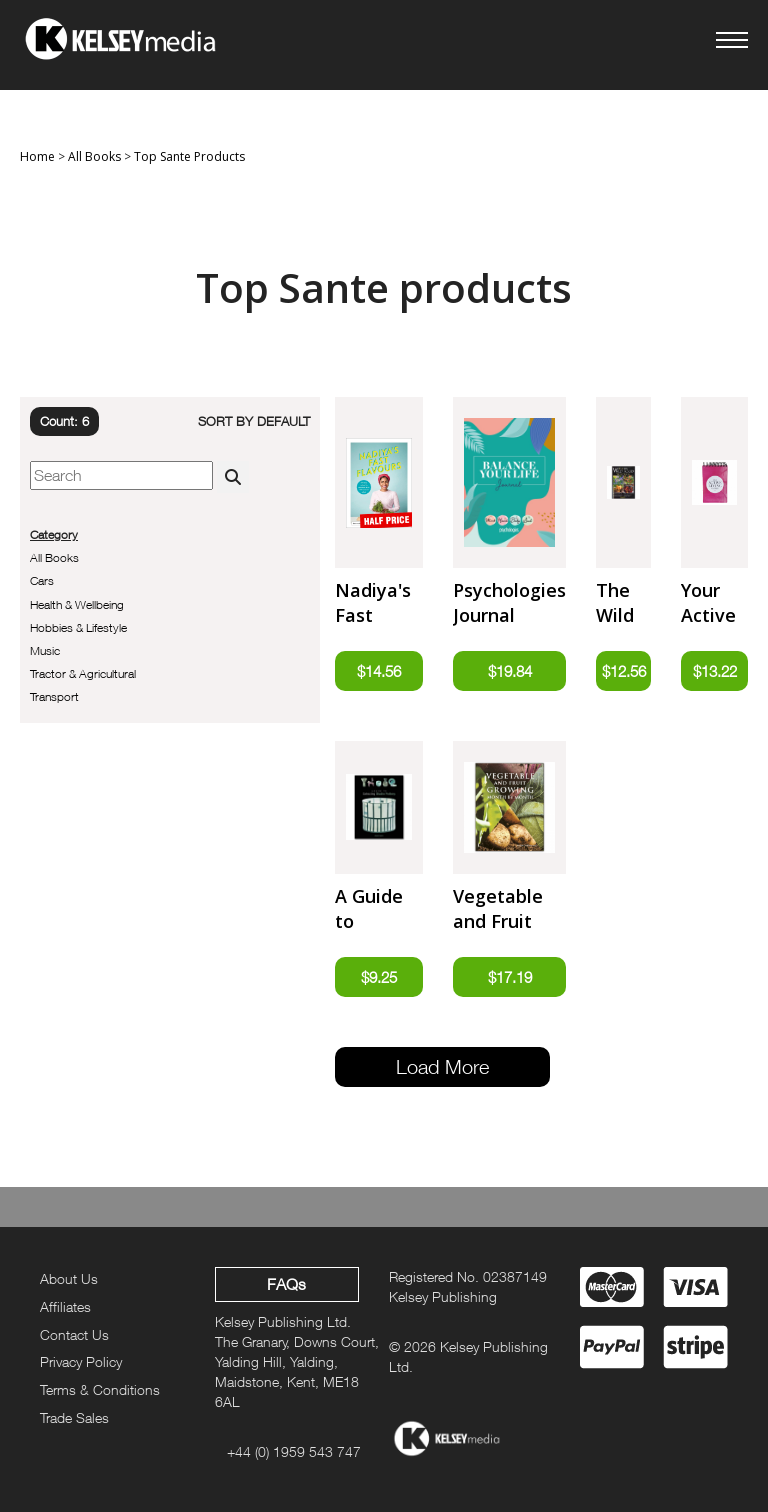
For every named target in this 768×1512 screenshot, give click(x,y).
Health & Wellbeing (77, 604)
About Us (69, 1278)
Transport (54, 696)
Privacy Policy (81, 1361)
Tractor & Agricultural (83, 673)
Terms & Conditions (100, 1389)
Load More (442, 1066)
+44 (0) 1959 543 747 (294, 1451)
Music (45, 650)
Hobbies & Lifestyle (78, 627)
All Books (94, 156)
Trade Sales (74, 1417)
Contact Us (74, 1334)
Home (37, 156)
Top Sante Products (189, 156)
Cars (42, 580)
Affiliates (65, 1306)
